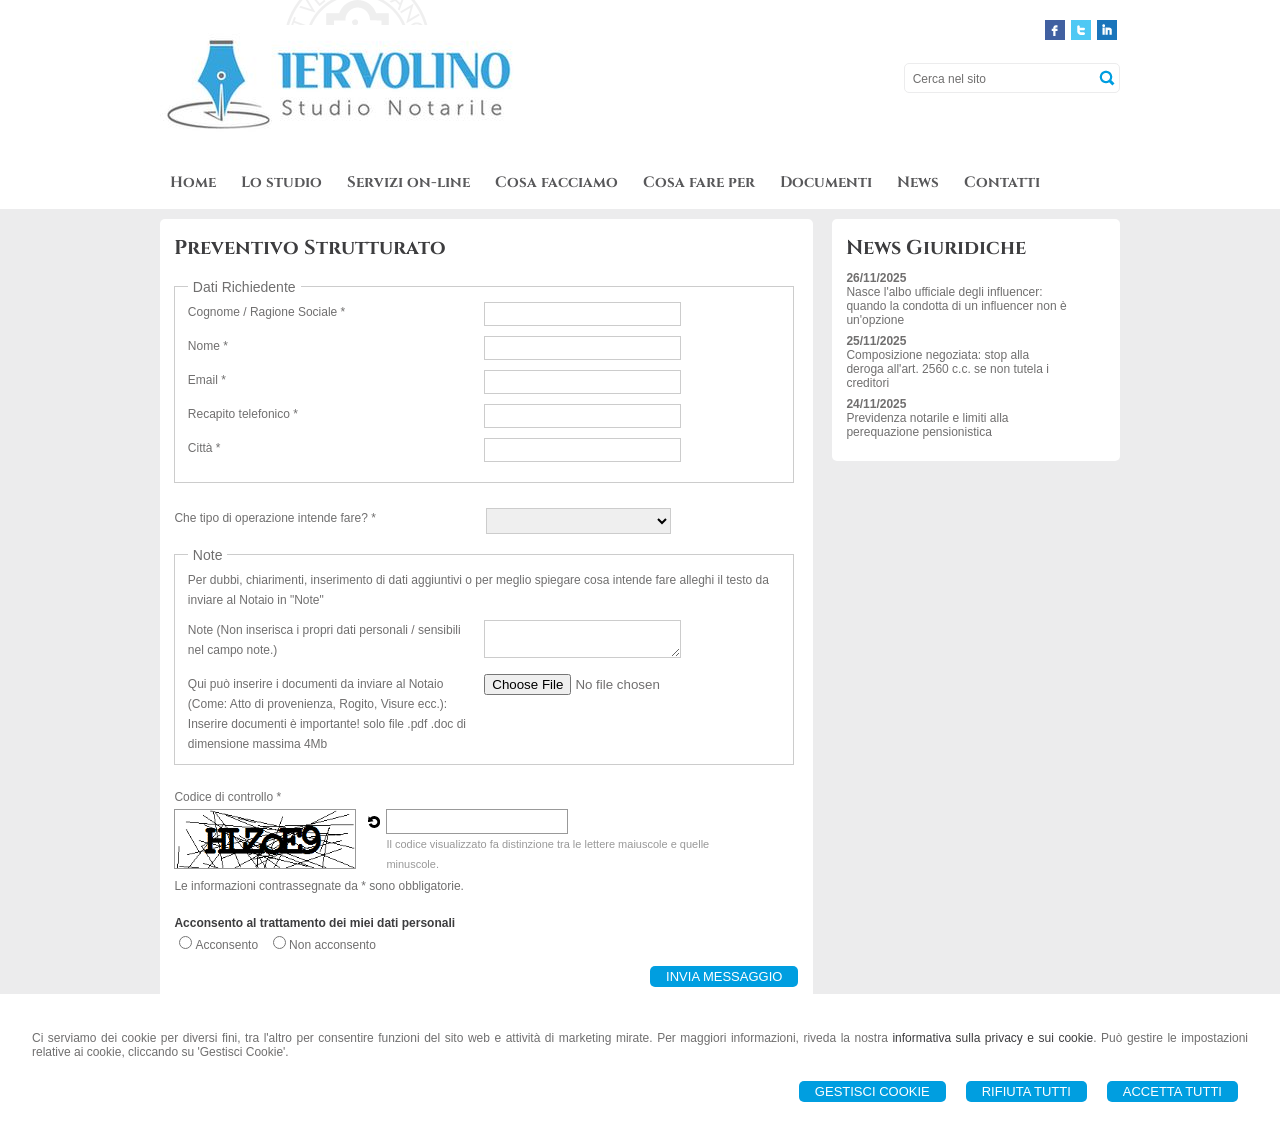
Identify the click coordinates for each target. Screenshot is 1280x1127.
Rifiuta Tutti (1026, 1091)
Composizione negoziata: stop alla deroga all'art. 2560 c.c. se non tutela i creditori (947, 369)
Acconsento (226, 945)
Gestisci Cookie (872, 1091)
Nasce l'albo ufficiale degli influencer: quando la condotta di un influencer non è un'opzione (956, 306)
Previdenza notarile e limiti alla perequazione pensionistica (927, 425)
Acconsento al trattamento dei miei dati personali (314, 923)
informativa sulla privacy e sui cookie (992, 1038)
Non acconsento (332, 945)
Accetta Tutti (1172, 1091)
